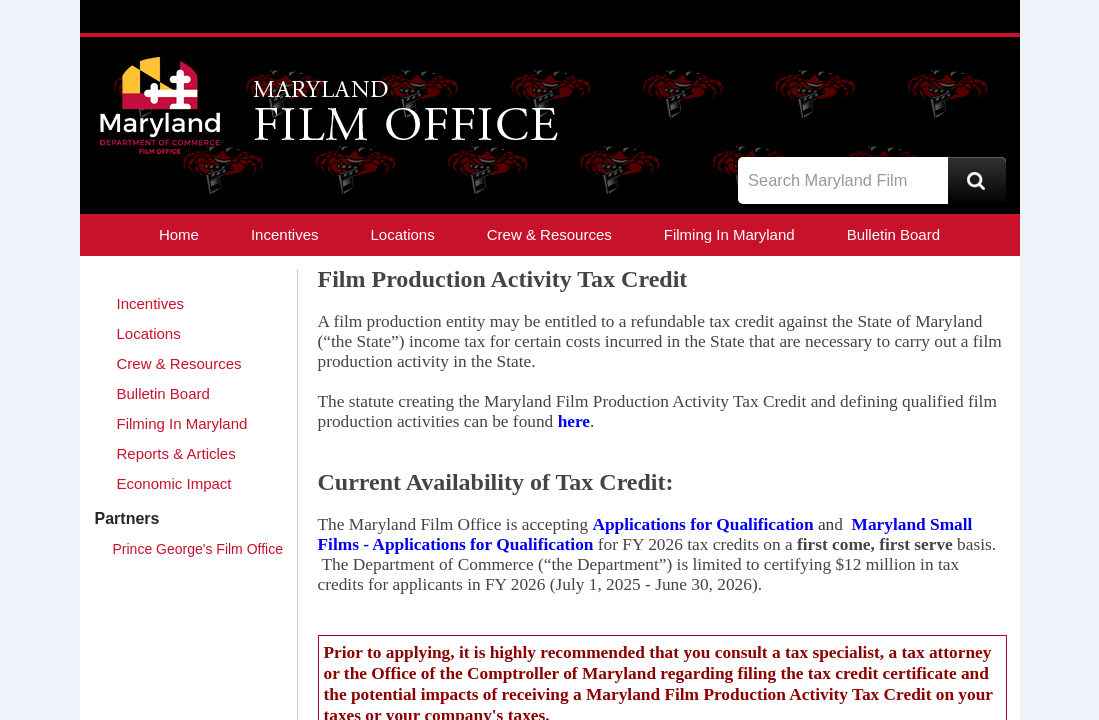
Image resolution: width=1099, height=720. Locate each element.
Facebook (947, 88)
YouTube (984, 88)
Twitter (910, 88)
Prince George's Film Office (198, 549)
